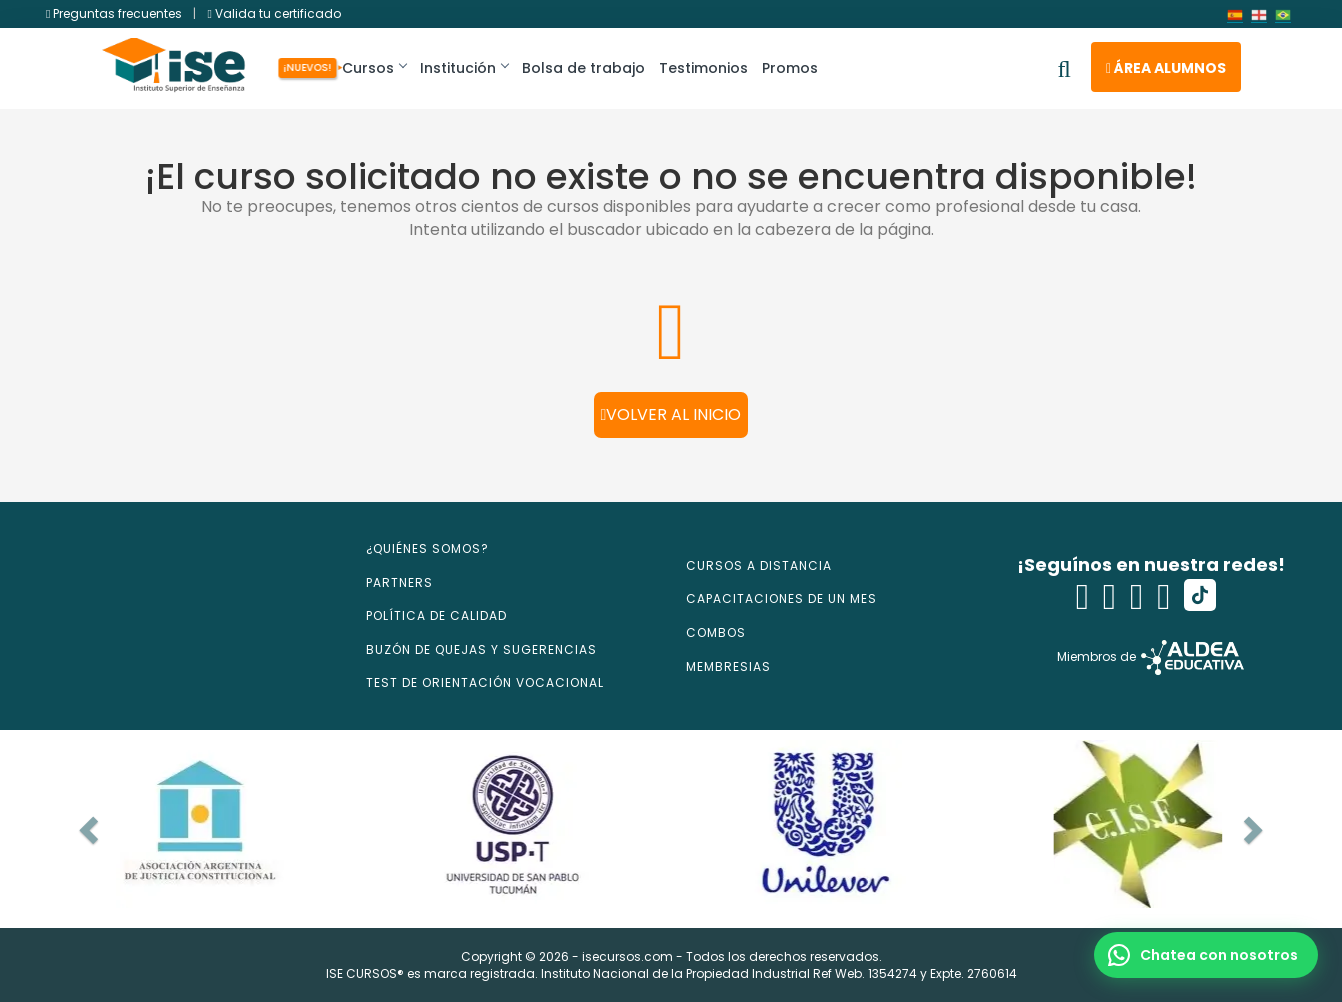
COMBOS (716, 632)
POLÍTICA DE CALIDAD (436, 615)
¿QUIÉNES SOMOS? (427, 548)
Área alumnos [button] (1166, 68)
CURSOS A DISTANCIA (759, 565)
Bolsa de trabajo (584, 68)
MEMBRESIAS (728, 666)
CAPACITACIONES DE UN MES (781, 598)
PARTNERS (399, 582)
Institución (465, 68)
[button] (1206, 955)
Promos (791, 68)
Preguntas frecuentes (115, 13)
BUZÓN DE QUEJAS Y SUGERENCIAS (481, 649)
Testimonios (704, 68)
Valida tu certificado (273, 13)
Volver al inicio (671, 414)
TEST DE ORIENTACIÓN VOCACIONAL (485, 682)
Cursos (371, 68)
